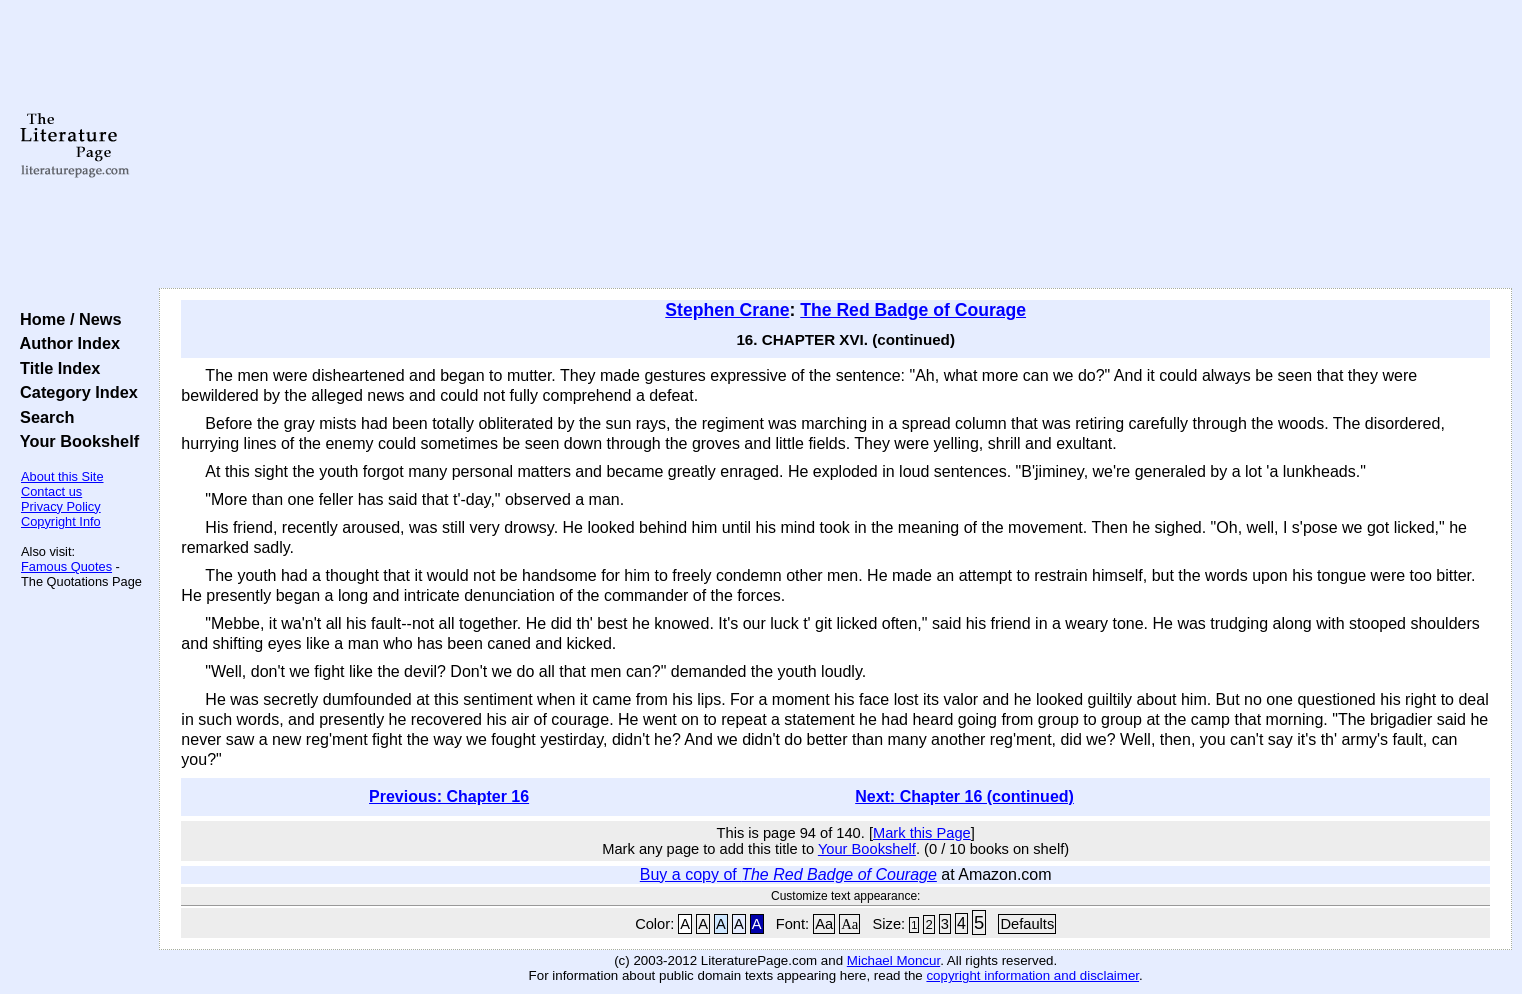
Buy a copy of (788, 874)
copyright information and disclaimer (1032, 975)
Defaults (1027, 924)
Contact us (51, 491)
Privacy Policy (61, 506)
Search (42, 417)
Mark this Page (922, 833)
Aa (824, 924)
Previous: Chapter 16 (449, 796)
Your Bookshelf (75, 441)
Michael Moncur (893, 960)
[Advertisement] (836, 145)
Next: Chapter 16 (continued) (964, 796)
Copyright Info (61, 521)
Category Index (74, 392)
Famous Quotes (66, 566)
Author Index (65, 343)
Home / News (66, 319)
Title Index (55, 368)
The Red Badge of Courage (913, 310)
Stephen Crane (727, 310)
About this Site (62, 476)
